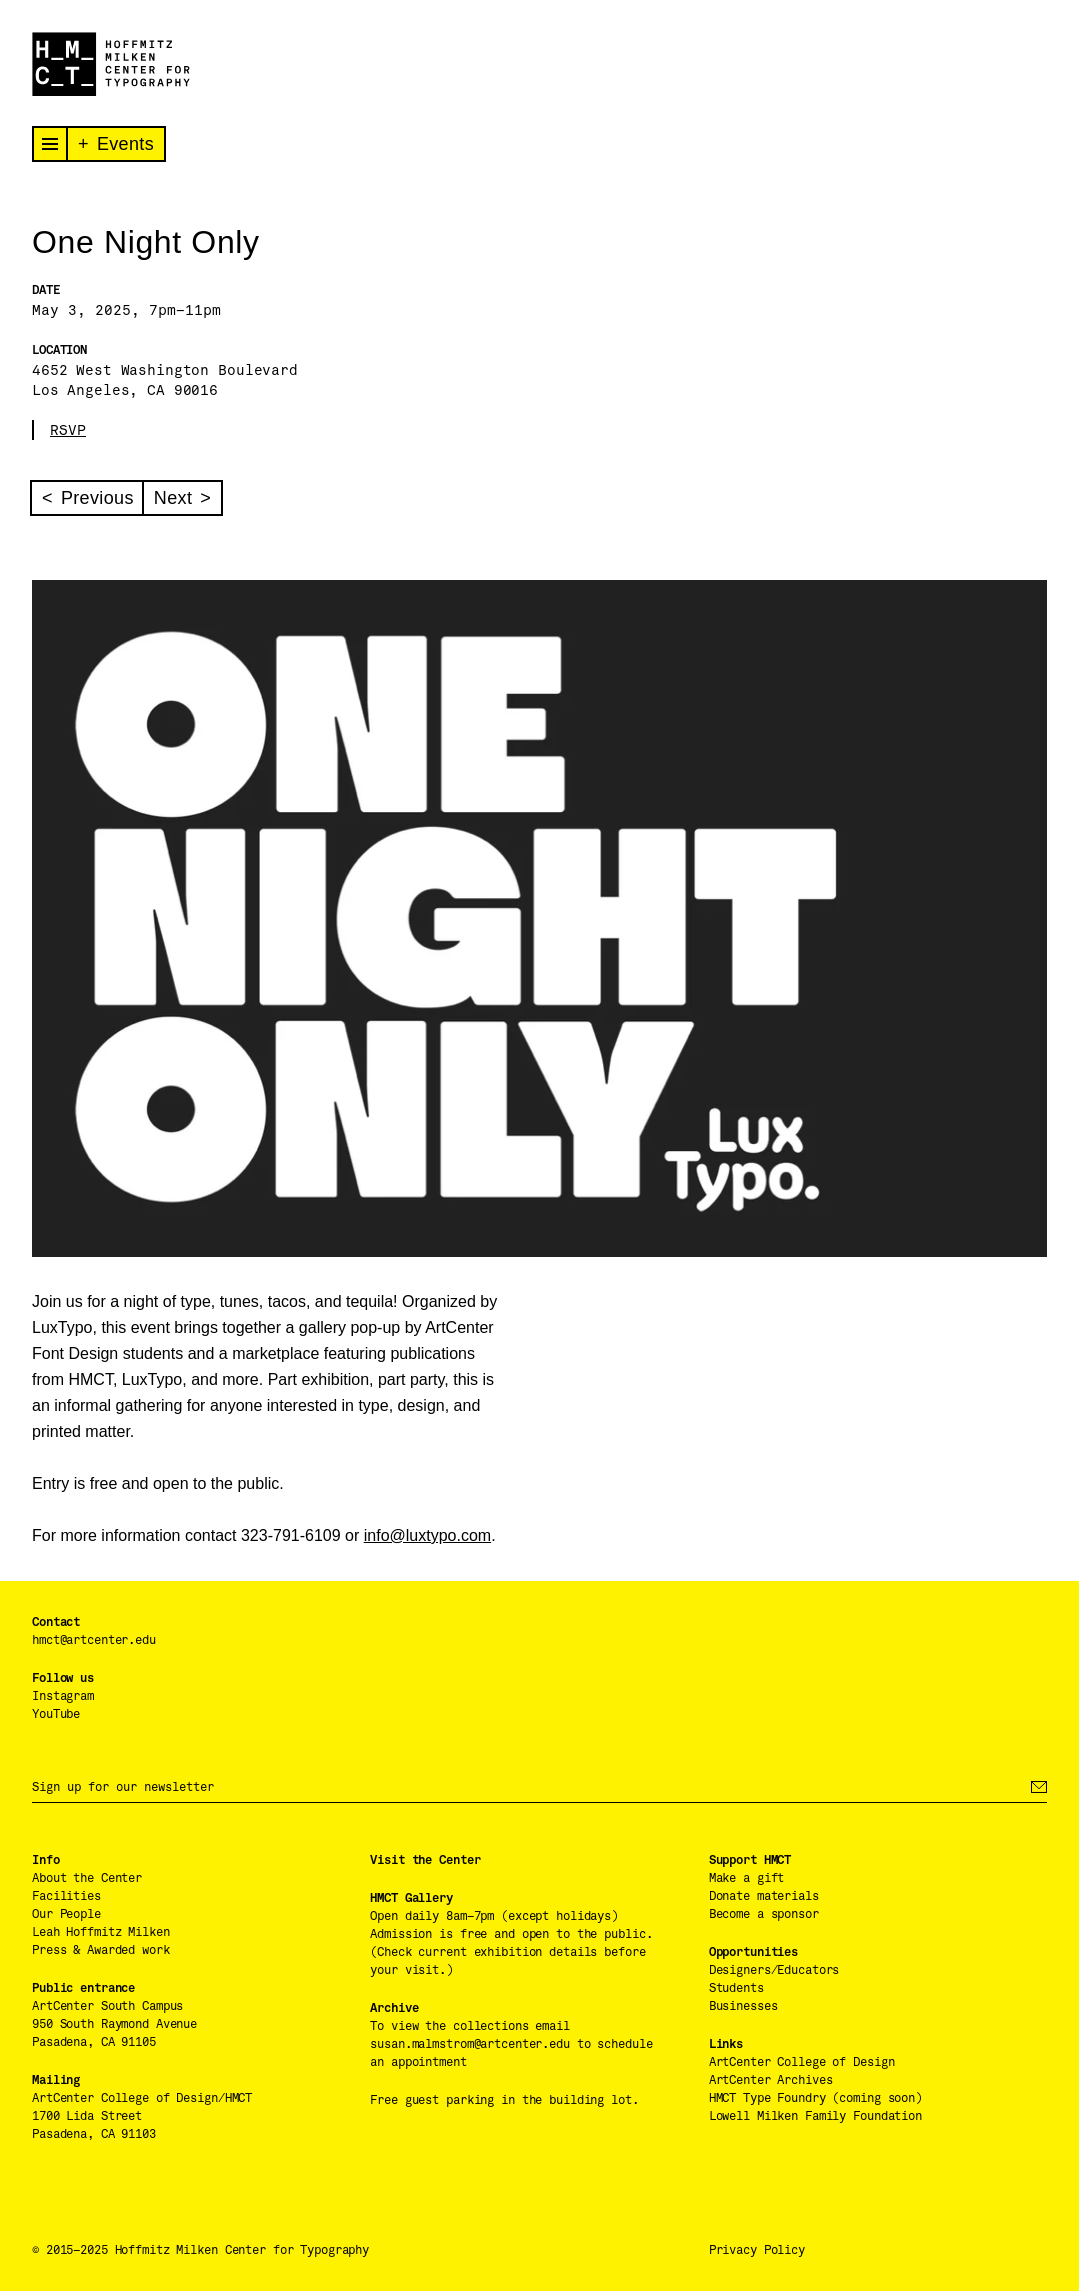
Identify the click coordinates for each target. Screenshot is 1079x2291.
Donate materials (764, 1896)
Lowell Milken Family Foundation (815, 2116)
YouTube (56, 1714)
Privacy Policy (757, 2250)
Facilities (66, 1896)
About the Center (87, 1878)
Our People (66, 1914)
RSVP (68, 430)
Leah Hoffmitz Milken (101, 1932)
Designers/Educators (774, 1970)
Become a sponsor (764, 1914)
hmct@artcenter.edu (94, 1640)
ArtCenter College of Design (802, 2062)
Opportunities (753, 1952)
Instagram (63, 1696)
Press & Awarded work (101, 1950)
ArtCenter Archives (771, 2080)
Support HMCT (750, 1860)
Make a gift (747, 1878)
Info (46, 1860)
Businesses (743, 2006)
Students (736, 1988)
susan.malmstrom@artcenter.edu (470, 2044)
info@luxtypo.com (427, 1535)
